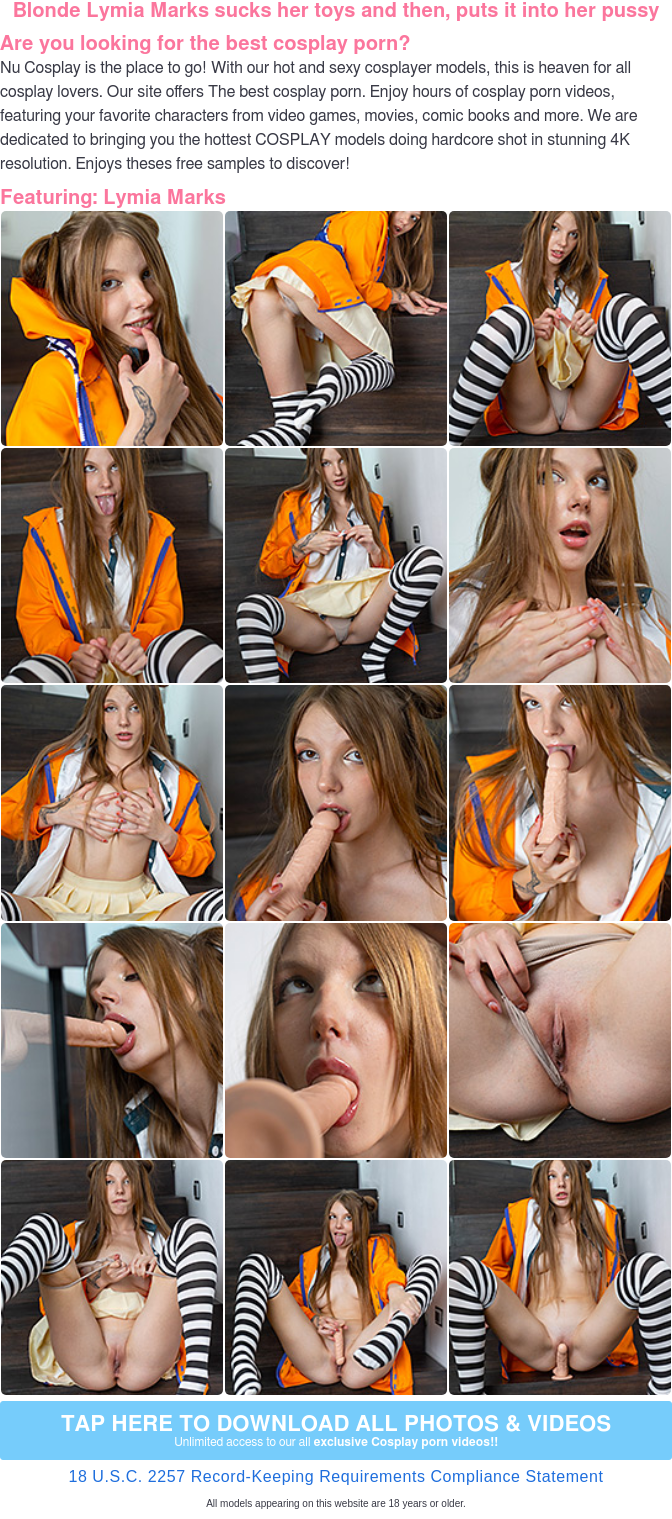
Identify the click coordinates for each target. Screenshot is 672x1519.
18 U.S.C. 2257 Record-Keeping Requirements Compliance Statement (335, 1476)
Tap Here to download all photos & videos (336, 1431)
